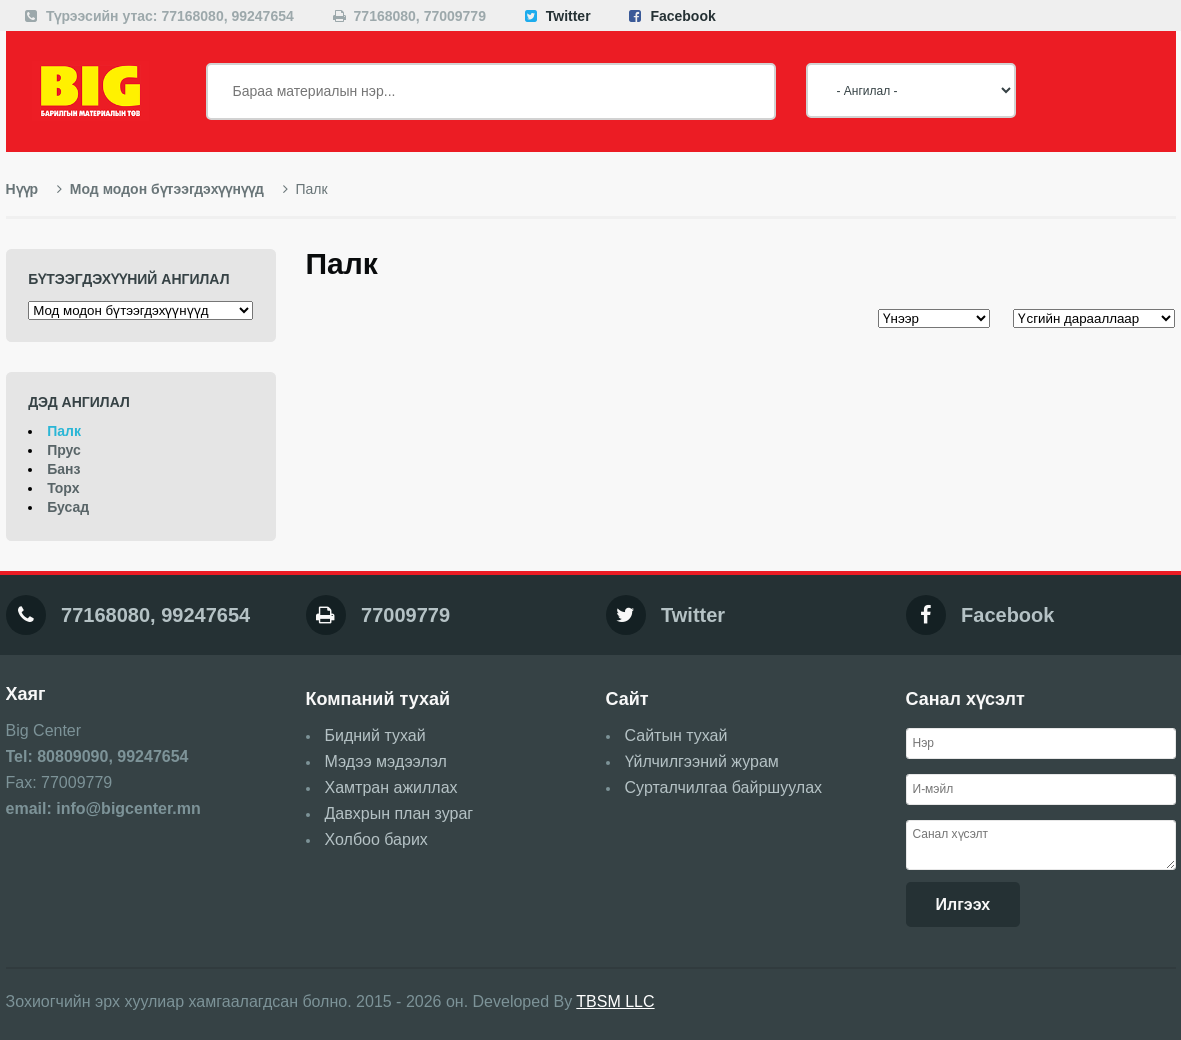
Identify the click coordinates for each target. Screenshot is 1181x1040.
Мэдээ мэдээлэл (386, 761)
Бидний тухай (375, 735)
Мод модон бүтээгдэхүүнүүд (160, 189)
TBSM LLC (615, 1001)
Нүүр (22, 189)
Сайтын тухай (676, 735)
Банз (63, 469)
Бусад (68, 507)
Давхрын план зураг (399, 813)
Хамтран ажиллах (391, 787)
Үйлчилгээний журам (702, 761)
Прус (64, 450)
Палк (64, 431)
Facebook (682, 16)
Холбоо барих (376, 839)
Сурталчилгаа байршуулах (724, 787)
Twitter (568, 16)
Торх (63, 488)
